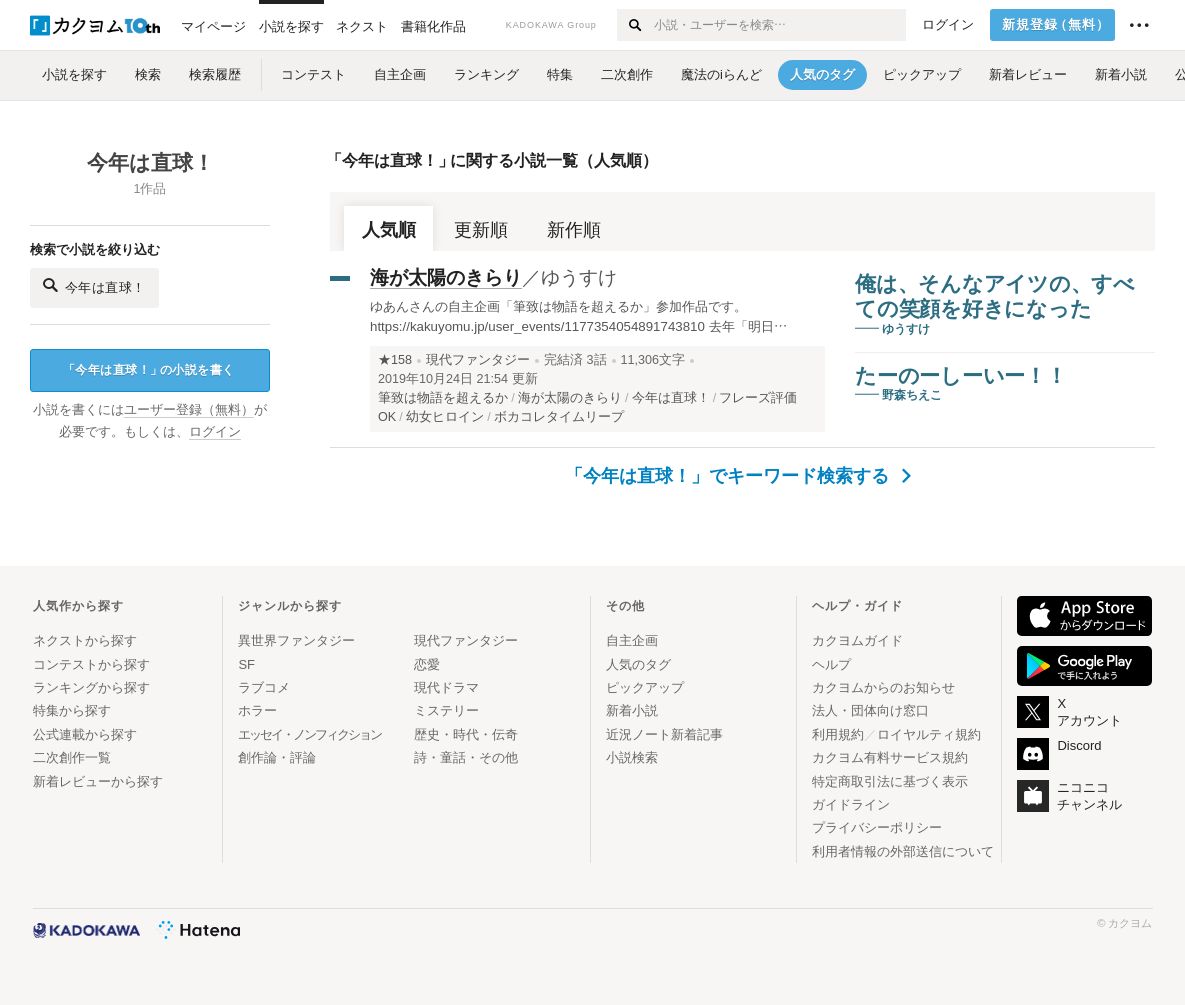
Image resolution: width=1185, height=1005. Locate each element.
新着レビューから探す (98, 781)
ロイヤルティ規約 (929, 734)
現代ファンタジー (478, 360)
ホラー (257, 710)
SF (246, 664)
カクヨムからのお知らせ (883, 687)
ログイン (948, 25)
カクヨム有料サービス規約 (890, 757)
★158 (395, 360)
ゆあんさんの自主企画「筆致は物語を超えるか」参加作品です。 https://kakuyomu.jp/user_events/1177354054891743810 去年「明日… (578, 316)
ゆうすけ (579, 277)
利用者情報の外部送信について (903, 851)
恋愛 (427, 664)
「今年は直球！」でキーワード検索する (738, 476)
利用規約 (838, 734)
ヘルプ (831, 664)
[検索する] (634, 25)
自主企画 (632, 640)
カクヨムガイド (857, 640)
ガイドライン (851, 804)
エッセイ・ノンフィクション (309, 734)
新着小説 (632, 710)
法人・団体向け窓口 (870, 710)
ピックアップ (645, 687)
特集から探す (72, 710)
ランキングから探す (91, 687)
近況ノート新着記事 (664, 734)
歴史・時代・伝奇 (466, 734)
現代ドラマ (446, 687)
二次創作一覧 (72, 757)
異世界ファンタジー (296, 640)
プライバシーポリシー (877, 827)
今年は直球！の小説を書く (149, 370)
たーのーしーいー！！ (961, 375)
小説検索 (632, 757)
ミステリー (446, 710)
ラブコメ (264, 687)
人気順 (389, 230)
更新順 (481, 230)
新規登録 (1056, 25)
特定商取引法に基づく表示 (890, 781)
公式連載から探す (85, 734)
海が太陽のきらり (446, 277)
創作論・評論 (277, 757)
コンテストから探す (91, 664)
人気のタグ (638, 664)
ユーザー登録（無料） (189, 410)
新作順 (574, 230)
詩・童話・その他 (466, 757)
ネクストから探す (85, 640)
